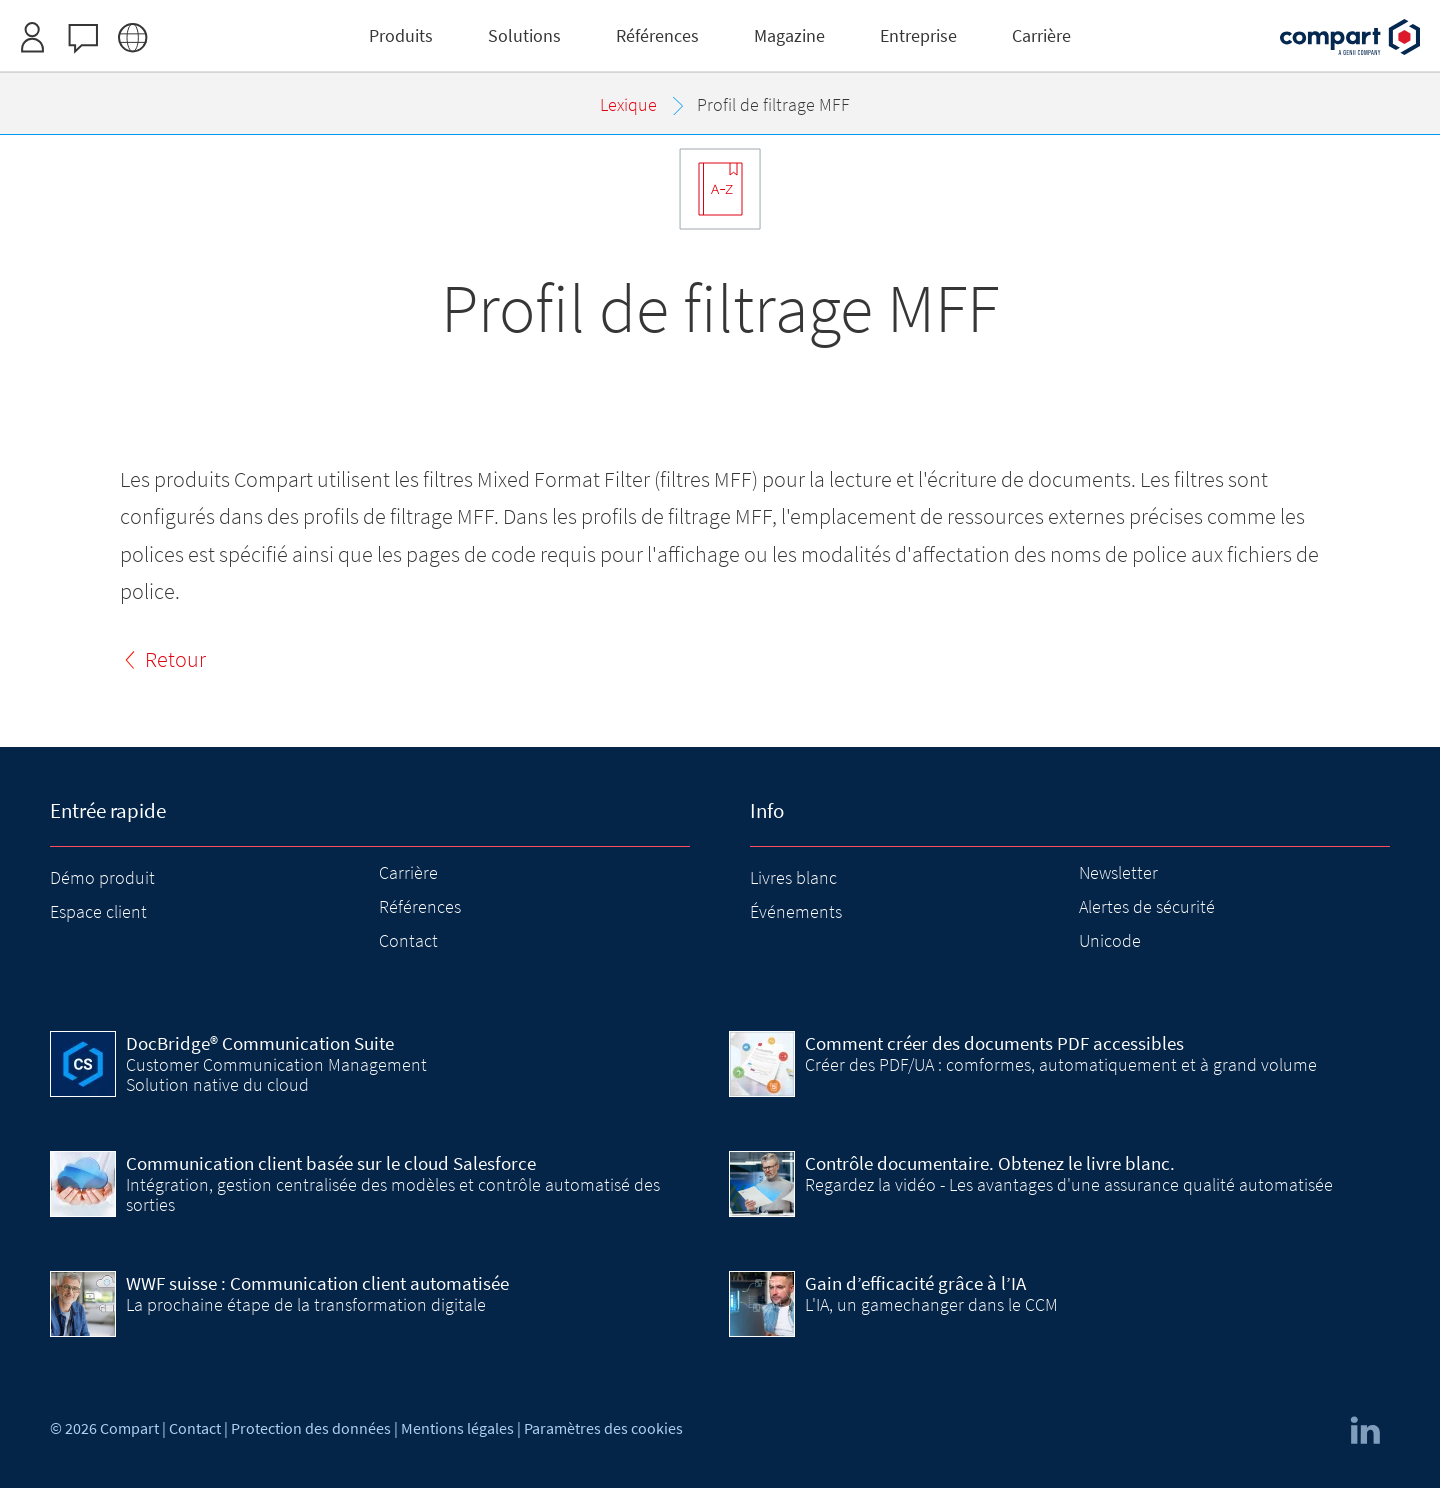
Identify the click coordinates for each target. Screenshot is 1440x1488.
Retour (175, 659)
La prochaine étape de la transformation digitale (306, 1304)
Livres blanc (793, 877)
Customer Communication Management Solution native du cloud (276, 1074)
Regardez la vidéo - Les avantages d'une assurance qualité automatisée (1069, 1184)
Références (420, 906)
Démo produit (102, 877)
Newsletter (1118, 872)
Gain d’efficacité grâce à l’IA (915, 1283)
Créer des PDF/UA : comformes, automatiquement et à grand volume (1061, 1064)
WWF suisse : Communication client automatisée (317, 1283)
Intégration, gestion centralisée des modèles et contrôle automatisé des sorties (393, 1194)
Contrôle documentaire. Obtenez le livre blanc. (990, 1163)
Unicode (1110, 940)
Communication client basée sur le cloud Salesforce (331, 1163)
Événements (796, 911)
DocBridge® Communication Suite (260, 1043)
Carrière (408, 872)
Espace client (98, 911)
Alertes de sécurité (1147, 906)
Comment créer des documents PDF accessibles (994, 1043)
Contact (408, 940)
